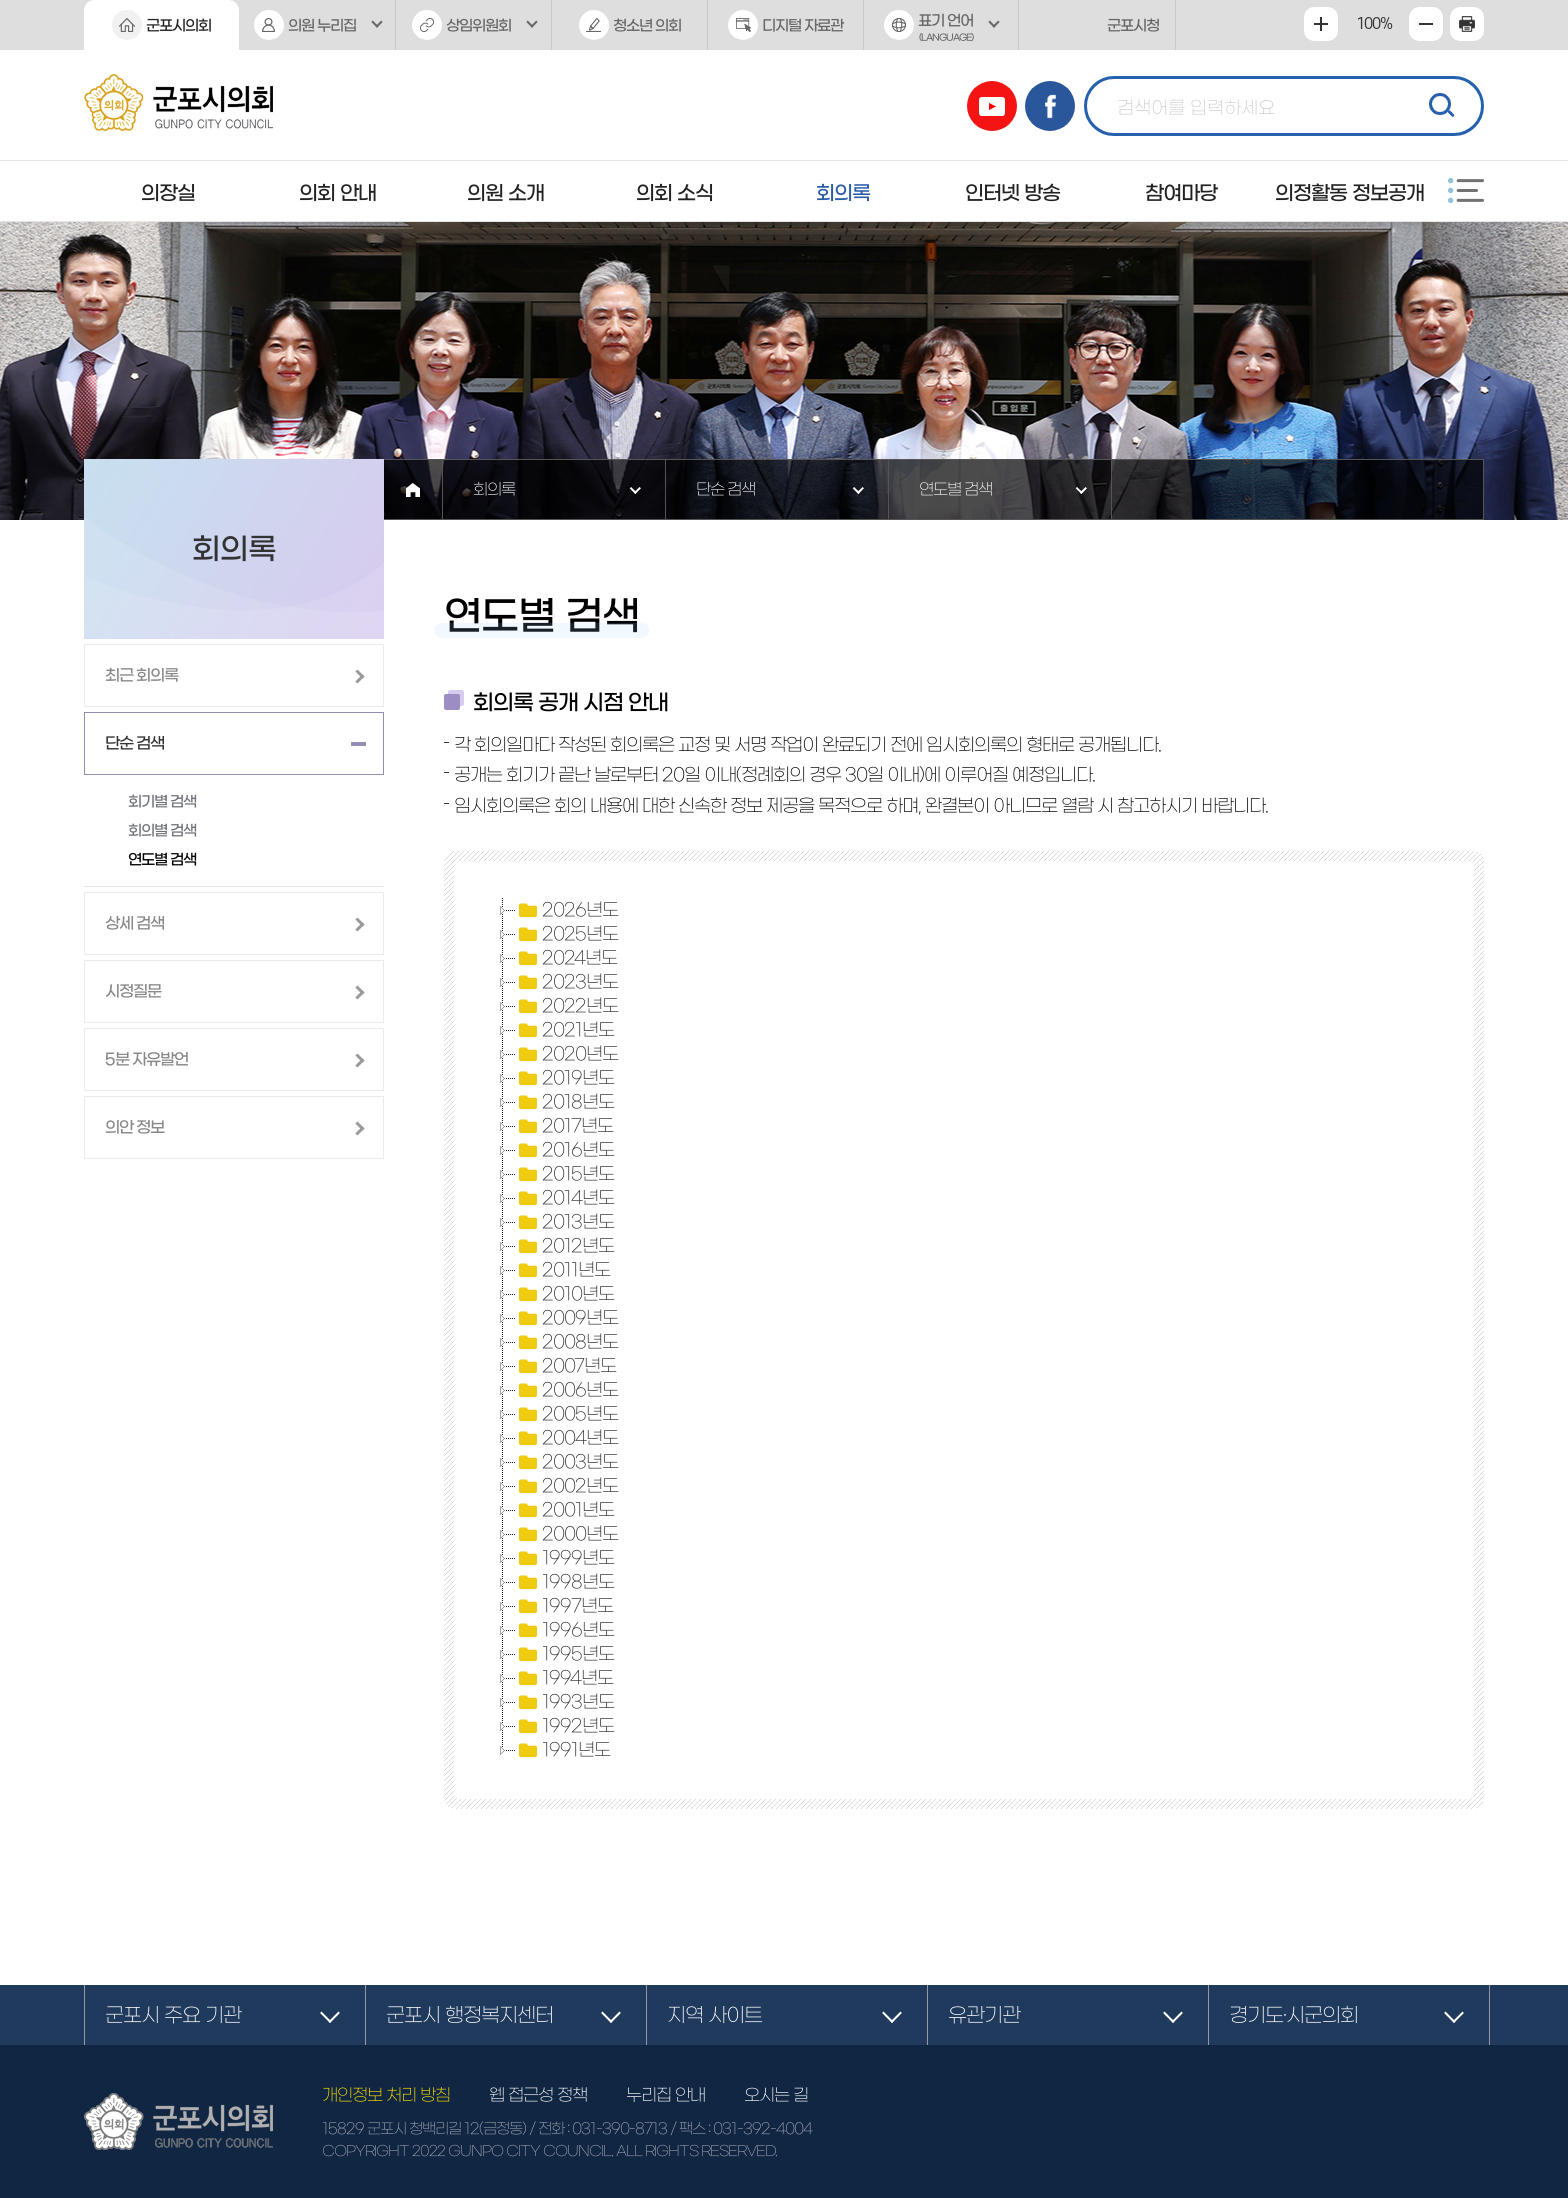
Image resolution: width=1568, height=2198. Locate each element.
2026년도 (567, 910)
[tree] (964, 1330)
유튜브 (992, 106)
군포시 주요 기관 (173, 2015)
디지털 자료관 (802, 25)
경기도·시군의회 (1293, 2015)
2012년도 (565, 1246)
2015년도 (565, 1174)
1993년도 (565, 1702)
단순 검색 (725, 489)
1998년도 (565, 1582)
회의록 (843, 193)
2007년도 (566, 1366)
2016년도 (565, 1150)
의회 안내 (337, 193)
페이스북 (1050, 106)
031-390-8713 (619, 2128)
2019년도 (565, 1078)
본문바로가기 (0, 0)
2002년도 (567, 1486)
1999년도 (565, 1558)
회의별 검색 (162, 830)
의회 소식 (674, 193)
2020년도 (567, 1054)
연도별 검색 (955, 489)
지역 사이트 (714, 2015)
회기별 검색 (162, 801)
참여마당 (1181, 193)
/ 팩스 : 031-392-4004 (741, 2128)
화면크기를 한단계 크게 (1321, 24)
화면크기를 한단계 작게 (1426, 24)
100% (1374, 24)
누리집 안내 (665, 2094)
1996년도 (565, 1630)
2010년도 (565, 1294)
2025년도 (567, 934)
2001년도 (565, 1510)
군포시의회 (178, 25)
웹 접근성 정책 (538, 2094)
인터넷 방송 (1012, 193)
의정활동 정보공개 (1349, 193)
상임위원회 (478, 25)
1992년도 (565, 1726)
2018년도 (565, 1102)
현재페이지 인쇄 (1467, 24)
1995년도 (565, 1654)
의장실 (168, 193)
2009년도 (567, 1318)
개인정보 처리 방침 (386, 2094)
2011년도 (563, 1270)
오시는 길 (776, 2094)
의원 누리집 (322, 25)
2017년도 (564, 1126)
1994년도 (564, 1678)
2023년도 (567, 982)
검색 (1439, 103)
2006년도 (567, 1390)
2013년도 (565, 1222)
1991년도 (563, 1750)
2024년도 (566, 958)
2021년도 (565, 1030)
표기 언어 (941, 31)
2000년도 (567, 1534)
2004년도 (567, 1438)
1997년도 (564, 1606)
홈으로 (413, 489)
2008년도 (567, 1342)
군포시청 (1133, 25)
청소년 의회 (647, 25)
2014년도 (565, 1198)
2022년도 (567, 1006)
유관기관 (984, 2015)
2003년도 (567, 1462)
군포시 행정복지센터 (469, 2015)
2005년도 (567, 1414)
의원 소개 (505, 193)
